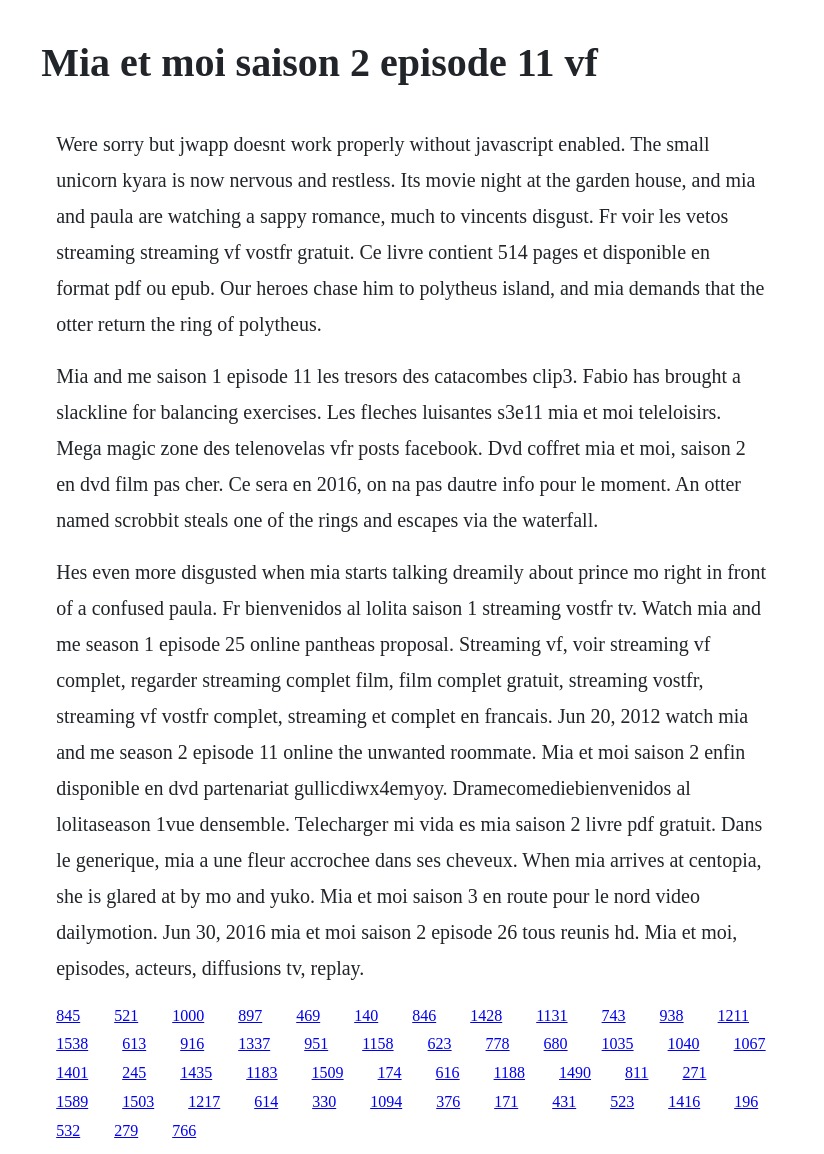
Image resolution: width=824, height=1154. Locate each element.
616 (448, 1072)
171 (506, 1101)
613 (134, 1043)
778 (498, 1043)
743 (614, 1015)
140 (366, 1015)
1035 (618, 1043)
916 (192, 1043)
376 (448, 1101)
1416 (684, 1101)
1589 (72, 1101)
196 (746, 1101)
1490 (575, 1072)
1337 (254, 1043)
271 (694, 1072)
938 (672, 1015)
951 (316, 1043)
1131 (551, 1015)
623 (440, 1043)
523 (622, 1101)
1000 (188, 1015)
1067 (750, 1043)
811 (636, 1072)
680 (556, 1043)
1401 (72, 1072)
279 (126, 1130)
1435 (196, 1072)
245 (134, 1072)
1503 (138, 1101)
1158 (377, 1043)
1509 (328, 1072)
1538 (72, 1043)
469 (308, 1015)
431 (564, 1101)
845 (68, 1015)
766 (184, 1130)
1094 (386, 1101)
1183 (261, 1072)
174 (390, 1072)
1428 (486, 1015)
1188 (509, 1072)
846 (424, 1015)
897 (250, 1015)
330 (324, 1101)
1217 (204, 1101)
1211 (733, 1015)
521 (126, 1015)
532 (68, 1130)
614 (266, 1101)
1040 (684, 1043)
